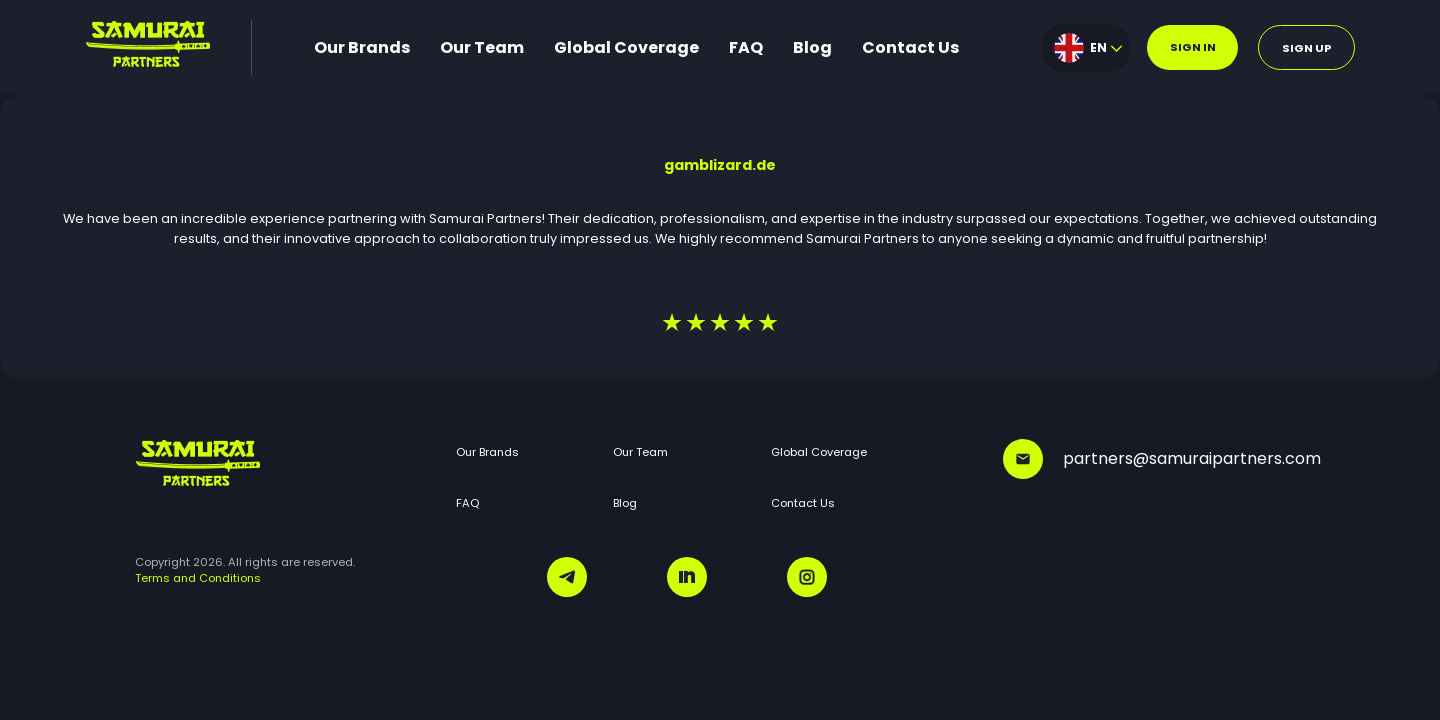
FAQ (746, 47)
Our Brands (362, 47)
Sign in (1193, 47)
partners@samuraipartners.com (1154, 459)
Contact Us (910, 47)
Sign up (1307, 48)
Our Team (482, 47)
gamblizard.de (720, 165)
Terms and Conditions (198, 578)
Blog (812, 47)
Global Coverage (626, 47)
